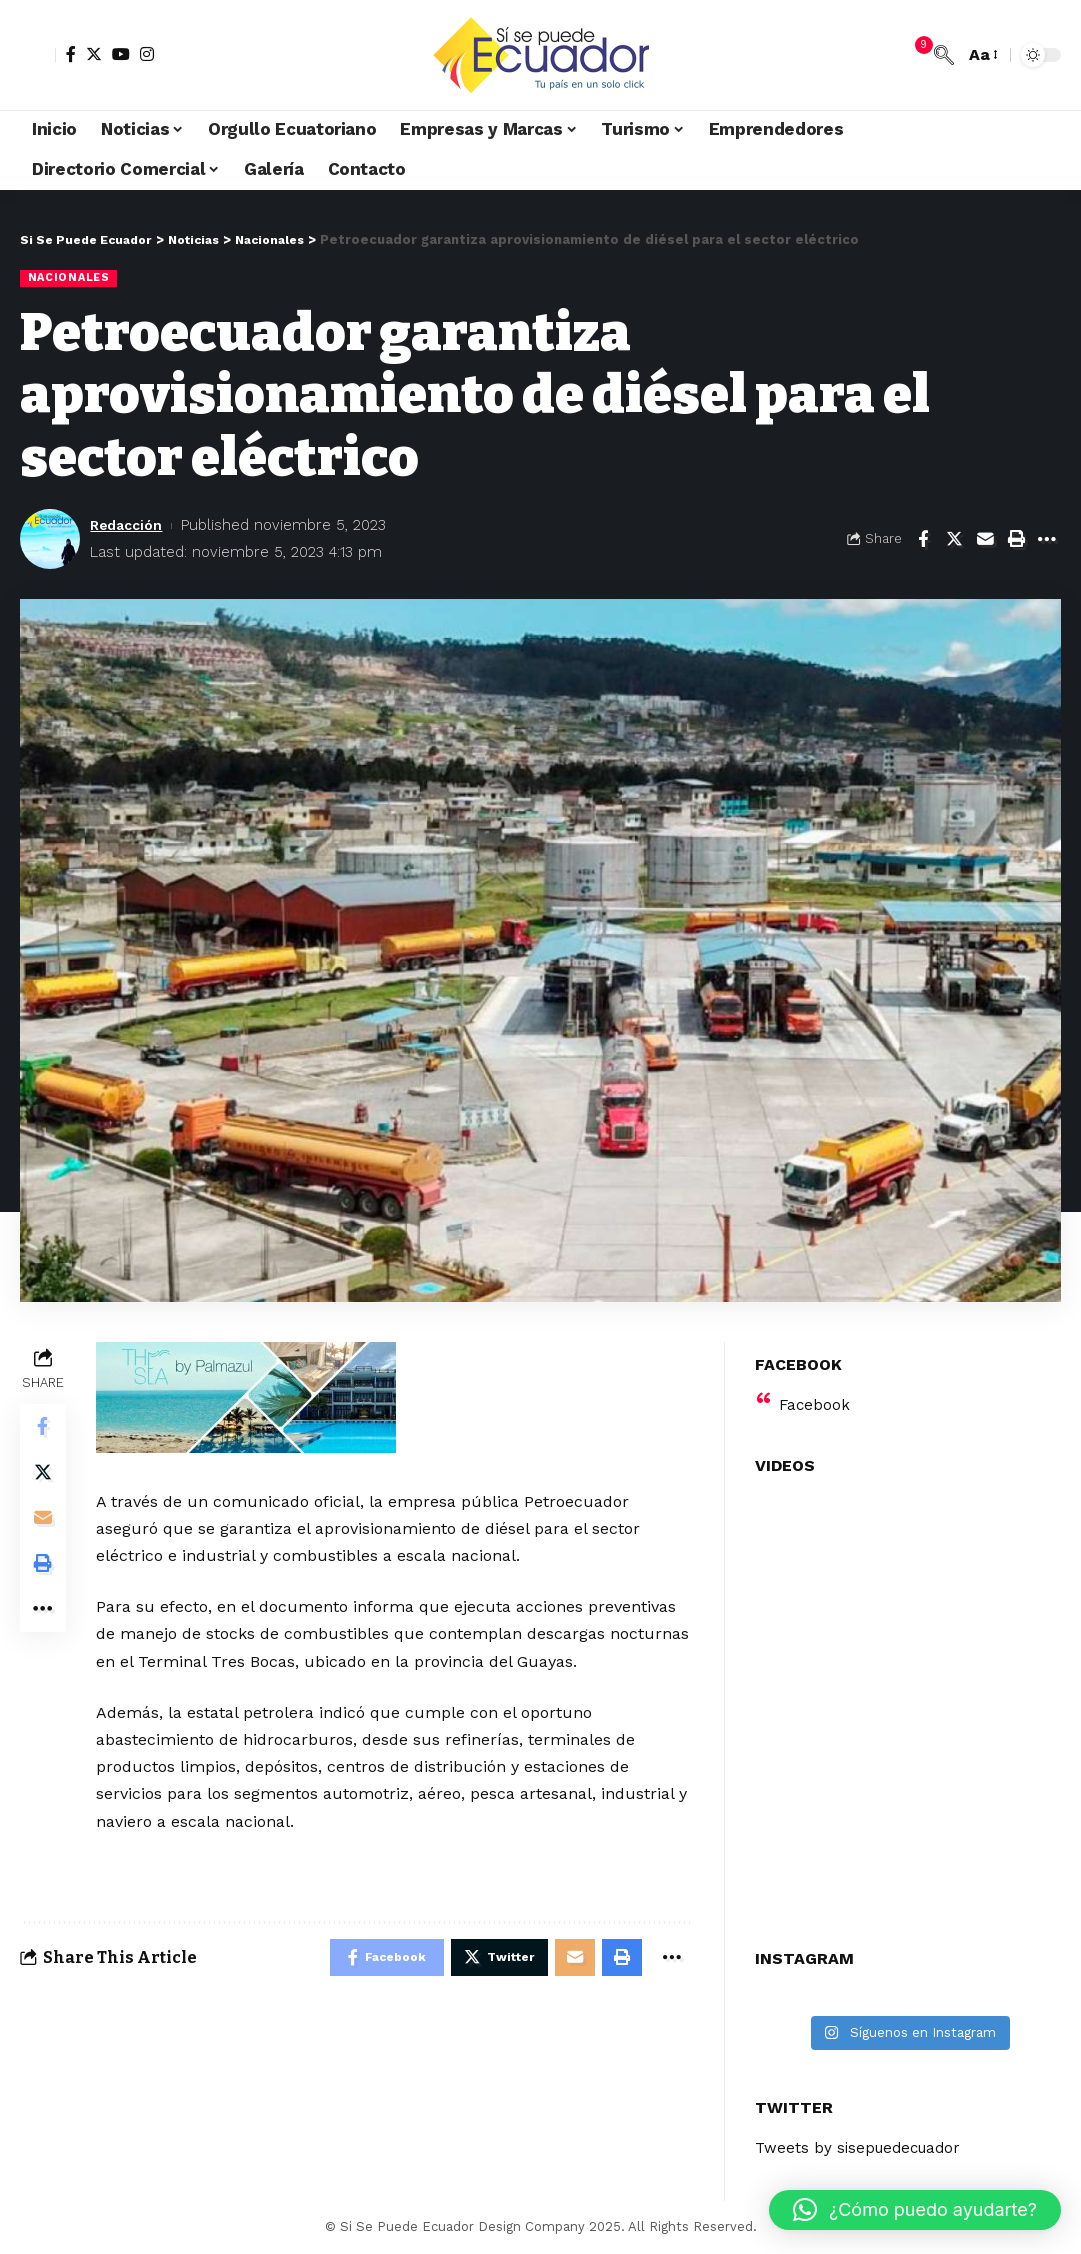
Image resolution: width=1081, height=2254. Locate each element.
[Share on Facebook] (923, 540)
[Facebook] (71, 54)
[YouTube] (121, 54)
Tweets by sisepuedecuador (863, 2136)
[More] (1047, 540)
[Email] (985, 540)
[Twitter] (94, 54)
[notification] (914, 55)
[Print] (1016, 540)
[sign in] (38, 55)
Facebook (815, 1392)
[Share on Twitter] (954, 540)
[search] (944, 55)
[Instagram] (147, 54)
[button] (915, 2210)
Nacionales (71, 278)
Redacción (129, 526)
